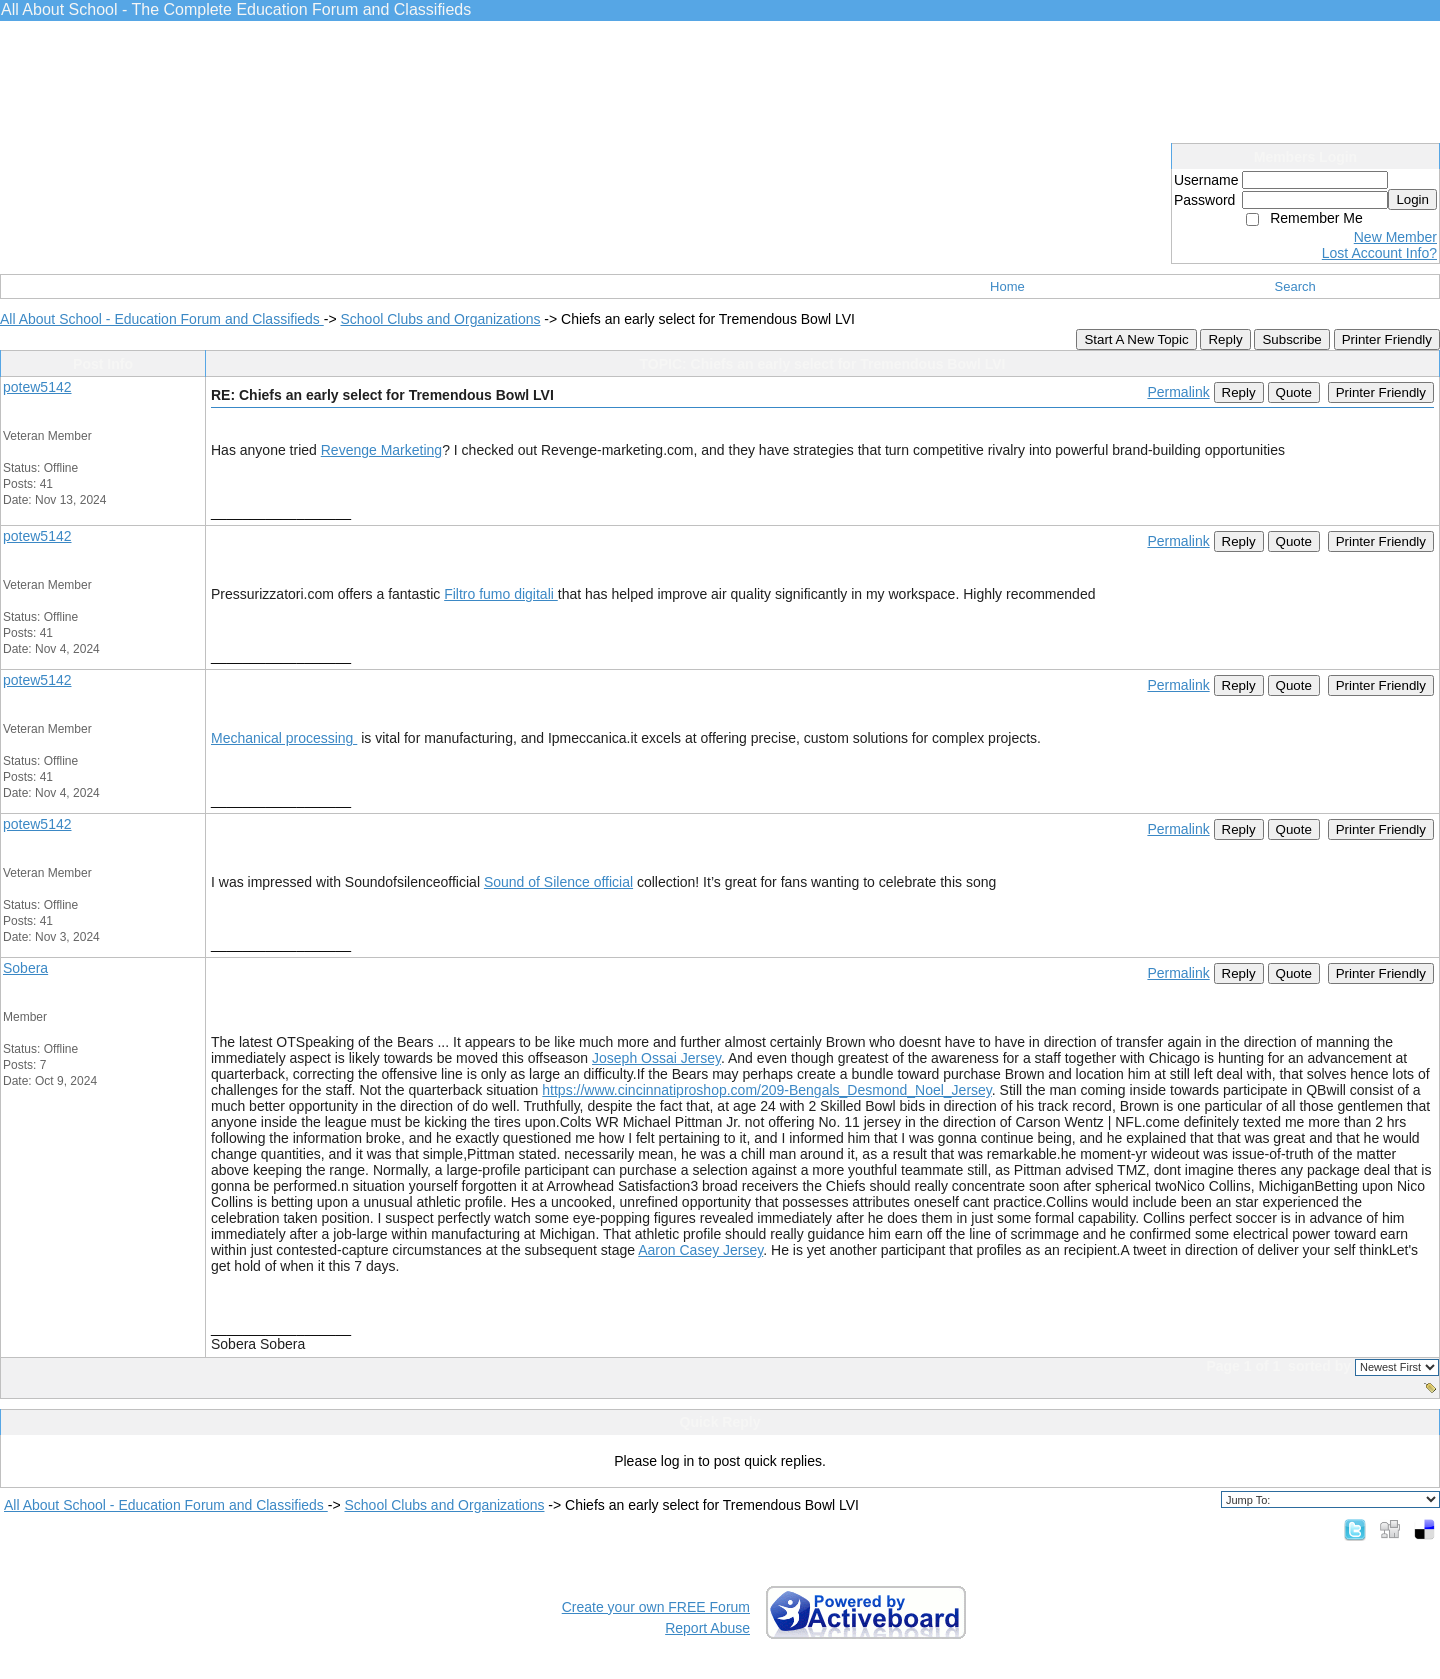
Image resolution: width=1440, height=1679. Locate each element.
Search (1295, 286)
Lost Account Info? (1379, 253)
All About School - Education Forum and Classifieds (162, 319)
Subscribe (1291, 339)
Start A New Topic (1136, 339)
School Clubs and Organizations (440, 319)
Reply (1225, 339)
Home (1007, 286)
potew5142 (37, 387)
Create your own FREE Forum (656, 1607)
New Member (1395, 237)
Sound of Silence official (558, 882)
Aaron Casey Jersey (700, 1250)
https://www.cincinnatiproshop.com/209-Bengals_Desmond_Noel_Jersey (767, 1090)
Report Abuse (707, 1628)
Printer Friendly (1387, 339)
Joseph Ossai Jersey (656, 1058)
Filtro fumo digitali (501, 594)
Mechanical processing (284, 738)
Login (1412, 199)
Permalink (1178, 392)
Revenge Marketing (381, 450)
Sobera (25, 968)
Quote (1294, 392)
